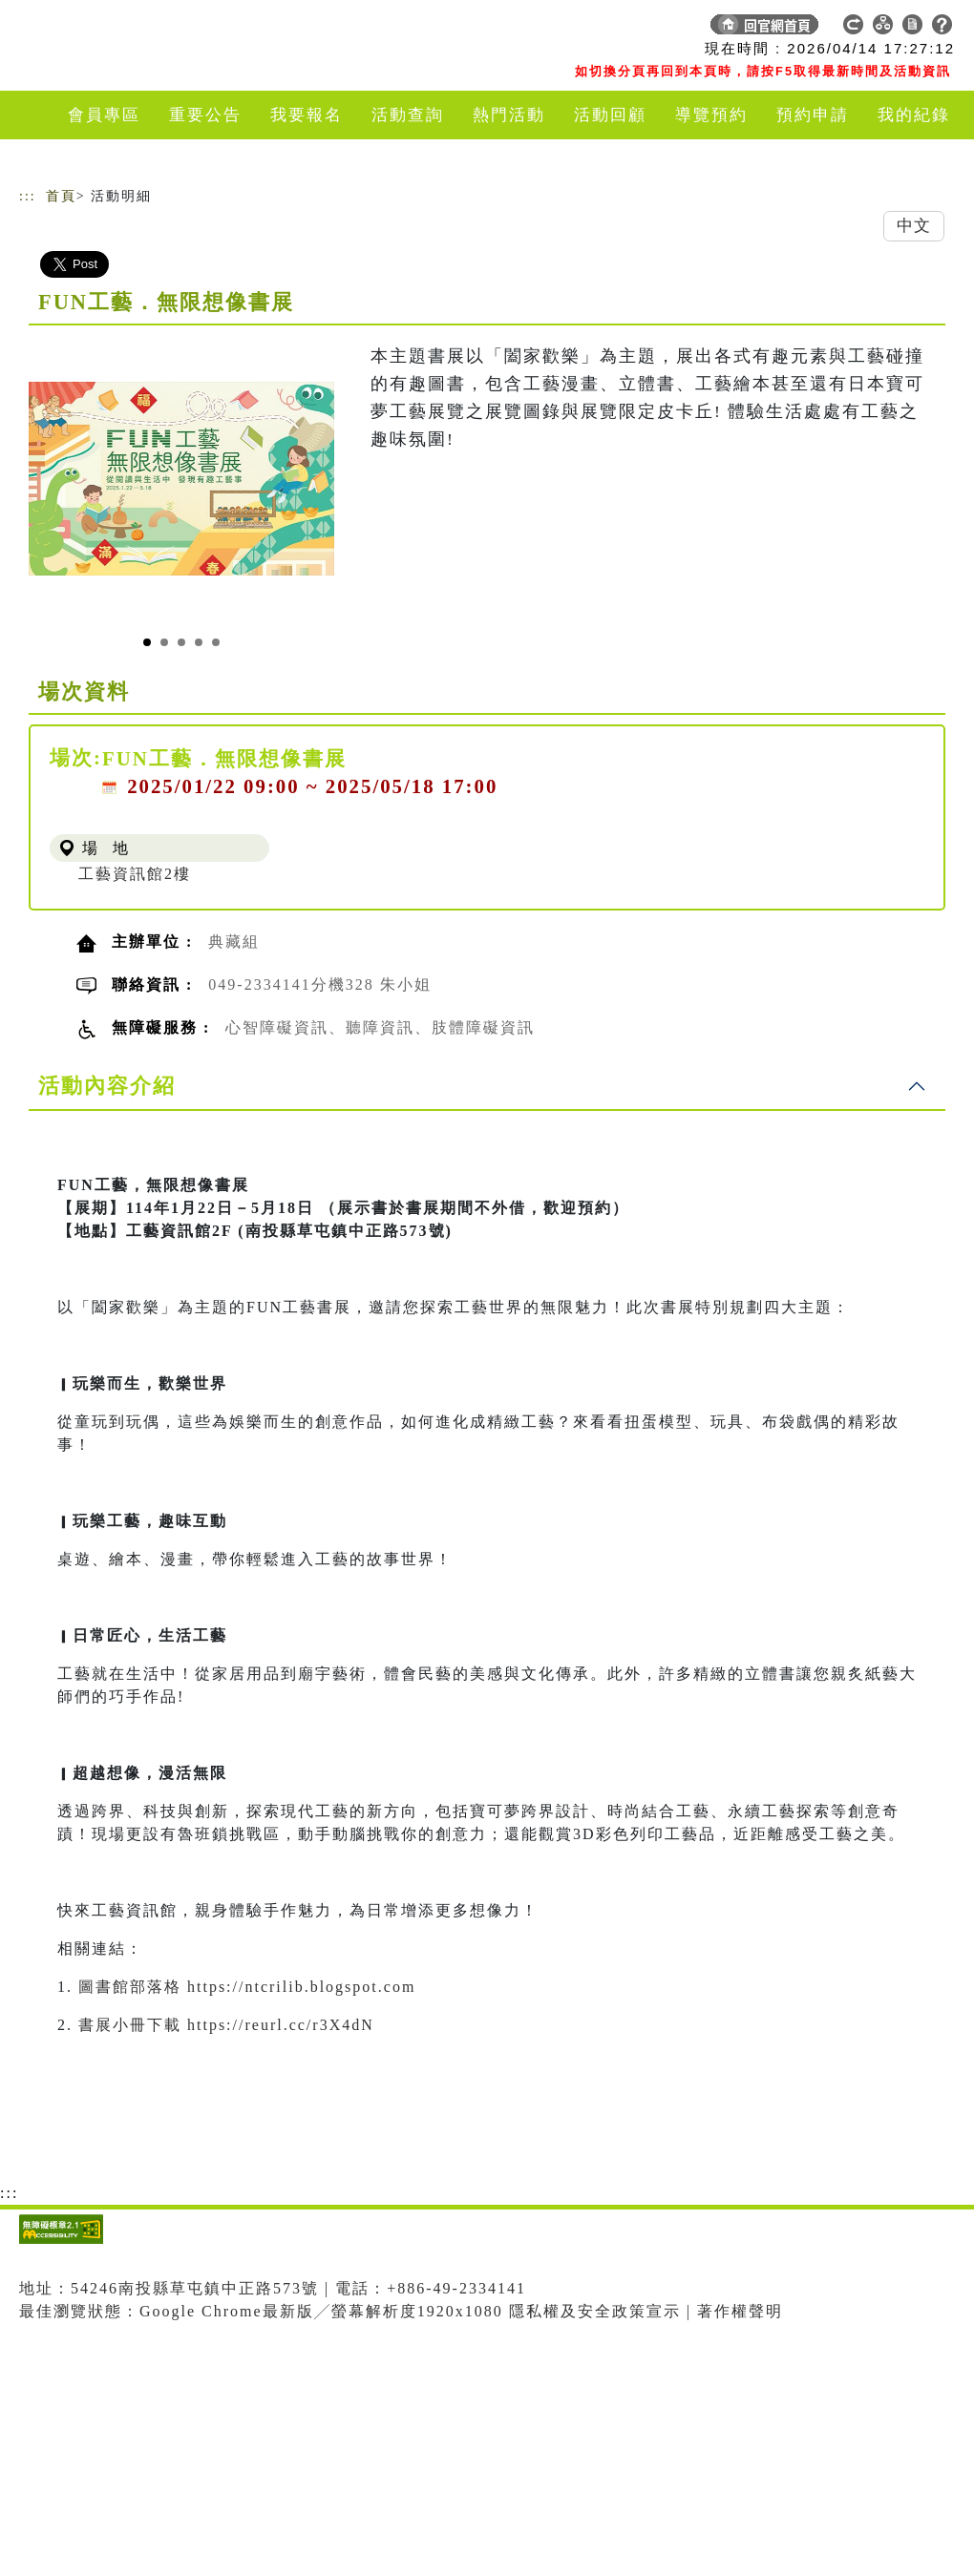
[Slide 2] (164, 642)
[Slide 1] (147, 642)
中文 (914, 226)
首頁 (61, 196)
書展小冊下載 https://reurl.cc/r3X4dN (226, 2025)
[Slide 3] (181, 642)
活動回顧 (610, 115)
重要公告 (205, 115)
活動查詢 (407, 115)
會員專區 (104, 115)
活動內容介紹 (107, 1086)
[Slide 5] (216, 642)
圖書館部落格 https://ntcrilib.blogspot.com (246, 1987)
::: (27, 196)
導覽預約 (711, 115)
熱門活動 (509, 115)
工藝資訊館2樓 (134, 874)
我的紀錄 (914, 115)
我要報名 (306, 115)
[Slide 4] (198, 642)
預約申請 (812, 115)
